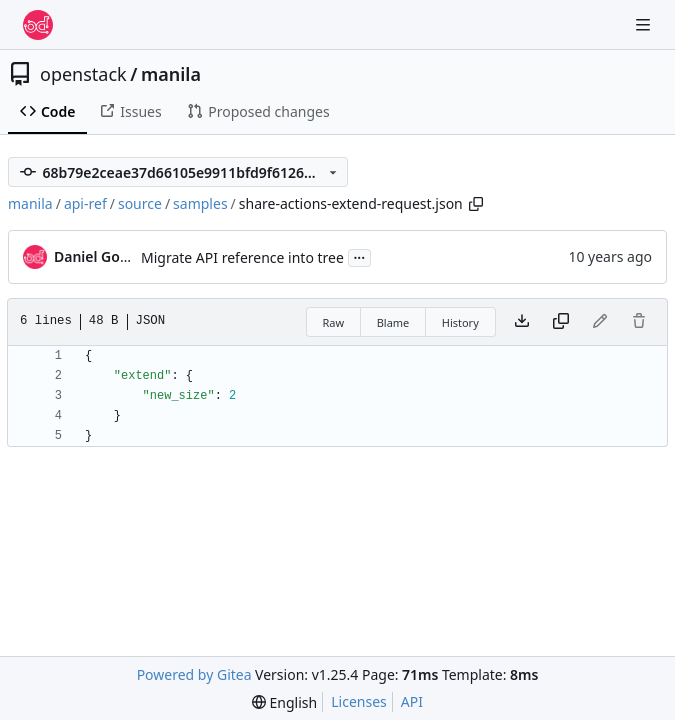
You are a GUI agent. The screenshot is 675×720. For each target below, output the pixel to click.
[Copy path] (476, 204)
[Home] (38, 25)
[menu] (284, 702)
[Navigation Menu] (645, 24)
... (360, 256)
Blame (393, 322)
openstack (83, 74)
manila (171, 74)
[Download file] (522, 322)
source (140, 203)
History (460, 322)
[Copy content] (561, 322)
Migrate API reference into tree (242, 257)
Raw (334, 322)
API (412, 701)
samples (200, 203)
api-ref (85, 203)
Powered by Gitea (194, 674)
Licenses (359, 701)
